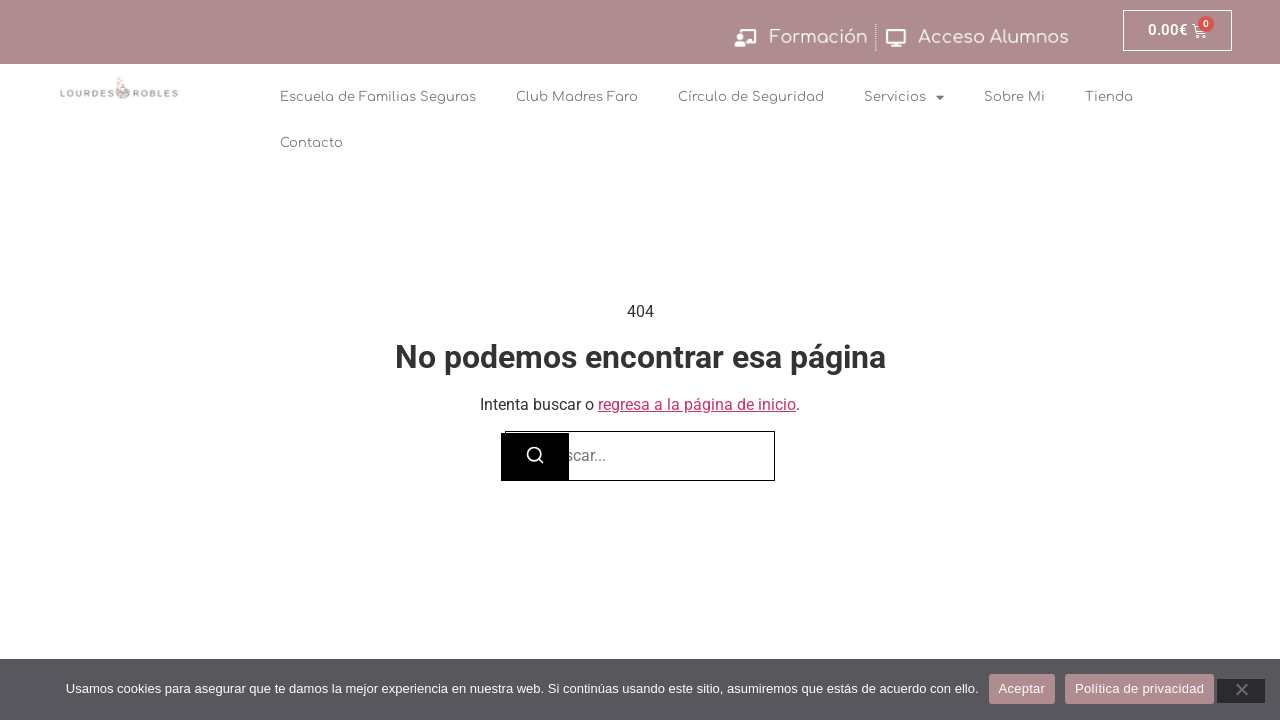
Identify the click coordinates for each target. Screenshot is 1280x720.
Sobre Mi (1014, 97)
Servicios (904, 97)
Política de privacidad (1139, 688)
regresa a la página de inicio (697, 404)
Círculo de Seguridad (751, 97)
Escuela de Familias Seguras (378, 97)
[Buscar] (535, 457)
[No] (1241, 691)
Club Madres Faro (577, 97)
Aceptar (1022, 688)
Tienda (1109, 97)
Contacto (311, 143)
